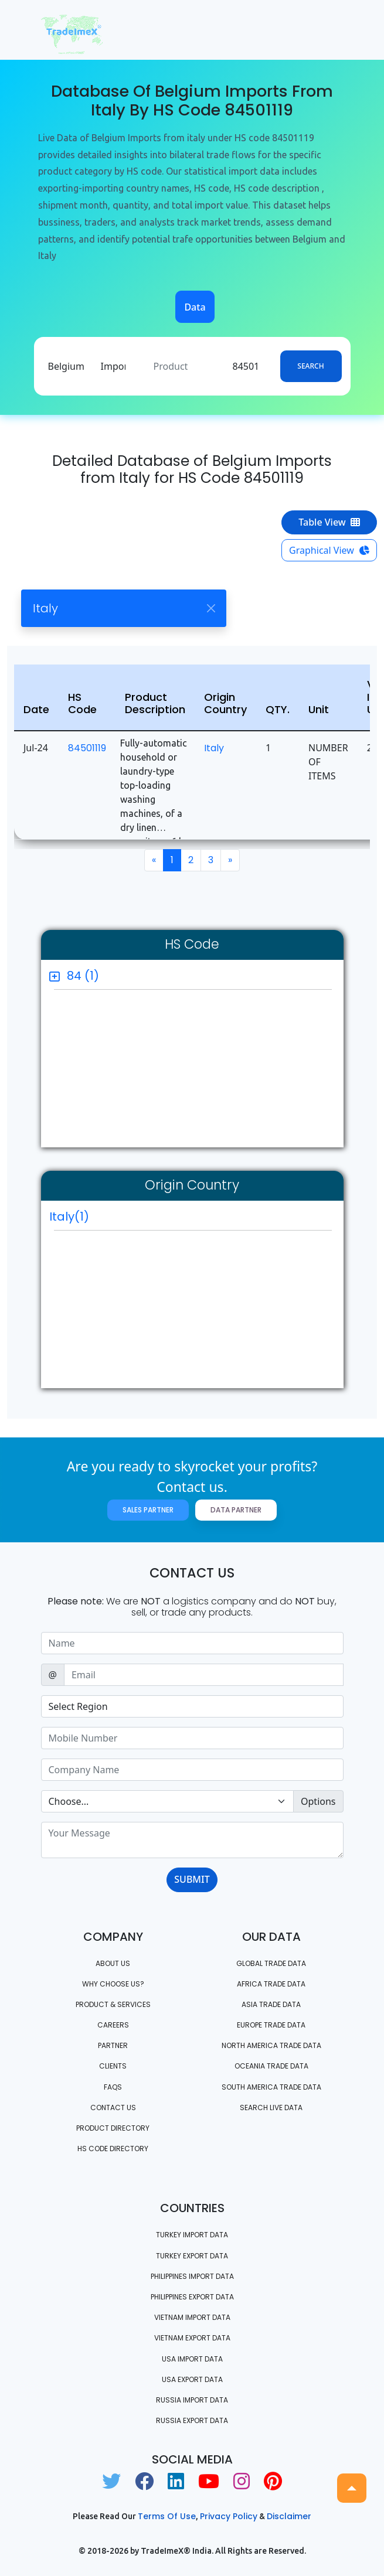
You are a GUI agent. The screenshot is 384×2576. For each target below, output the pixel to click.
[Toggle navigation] (327, 30)
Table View (329, 522)
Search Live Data (271, 2107)
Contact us (113, 2107)
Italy (214, 748)
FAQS (113, 2087)
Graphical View (329, 550)
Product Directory (112, 2128)
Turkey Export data (192, 2256)
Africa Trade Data (271, 1984)
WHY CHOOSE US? (113, 1984)
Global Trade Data (271, 1963)
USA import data (192, 2359)
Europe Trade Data (271, 2025)
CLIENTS (113, 2066)
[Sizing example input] (192, 1643)
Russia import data (192, 2400)
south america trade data (271, 2087)
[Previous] (154, 860)
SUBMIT (191, 1879)
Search (310, 366)
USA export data (192, 2379)
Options (318, 1801)
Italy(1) (69, 1216)
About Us (113, 1963)
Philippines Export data (192, 2297)
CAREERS (113, 2025)
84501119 (87, 748)
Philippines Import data (192, 2276)
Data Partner (235, 1510)
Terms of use (167, 2516)
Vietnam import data (192, 2317)
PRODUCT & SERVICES (113, 2004)
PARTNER (113, 2045)
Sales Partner (148, 1510)
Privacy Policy (228, 2516)
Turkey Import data (192, 2235)
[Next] (230, 860)
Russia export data (192, 2420)
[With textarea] (192, 1840)
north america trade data (271, 2045)
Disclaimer (289, 2516)
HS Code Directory (112, 2149)
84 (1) (83, 975)
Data (194, 307)
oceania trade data (271, 2066)
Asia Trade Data (271, 2004)
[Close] (211, 608)
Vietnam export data (192, 2338)
